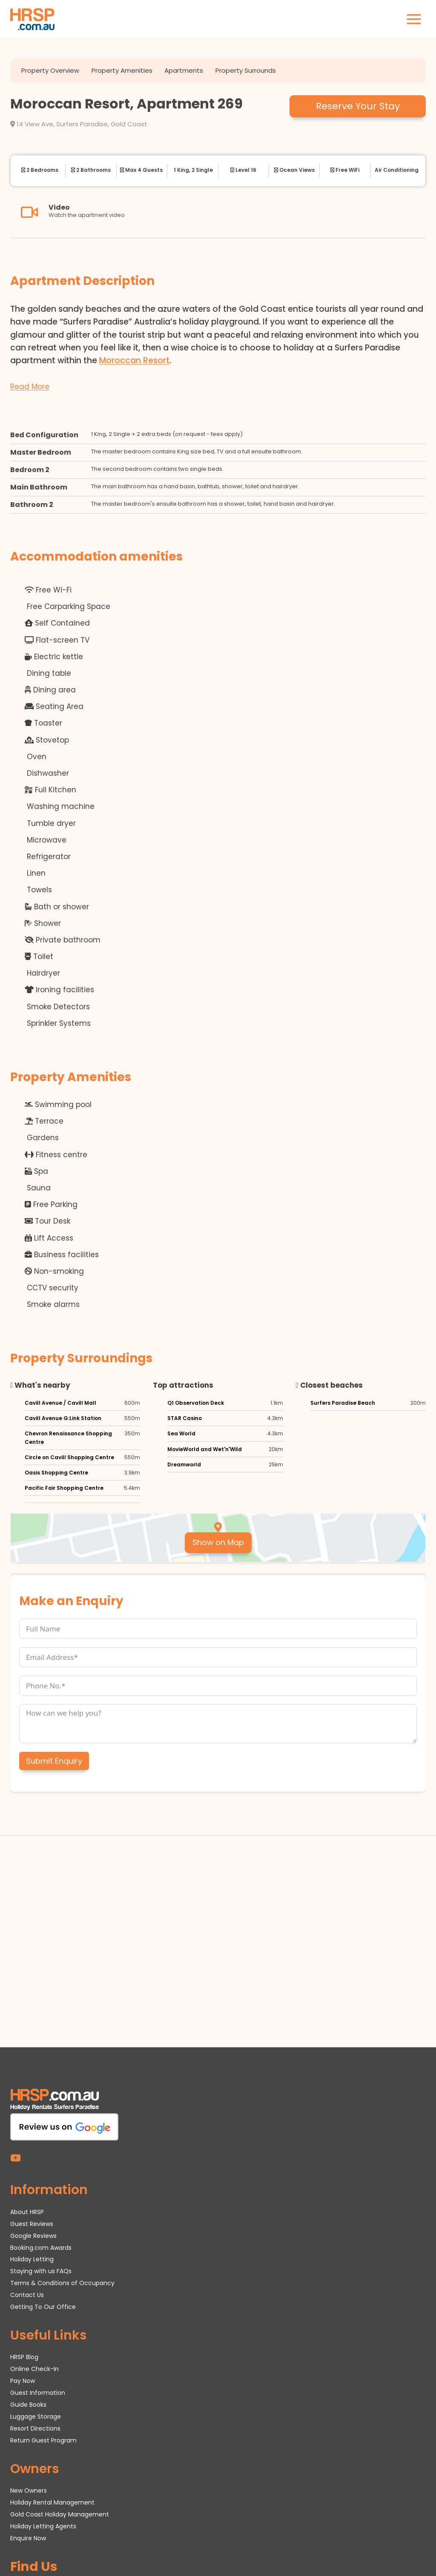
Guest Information (37, 2252)
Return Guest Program (43, 2300)
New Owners (28, 2349)
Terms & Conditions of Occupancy (62, 2142)
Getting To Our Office (43, 2166)
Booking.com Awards (41, 2107)
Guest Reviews (31, 2083)
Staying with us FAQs (41, 2130)
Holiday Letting (32, 2119)
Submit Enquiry (54, 1759)
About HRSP (27, 2071)
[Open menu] (414, 19)
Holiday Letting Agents (43, 2385)
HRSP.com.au (89, 2535)
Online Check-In (34, 2228)
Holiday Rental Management (52, 2361)
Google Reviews (33, 2095)
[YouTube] (15, 2017)
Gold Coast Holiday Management (59, 2373)
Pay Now (22, 2240)
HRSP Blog (24, 2216)
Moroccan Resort (134, 359)
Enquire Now (28, 2397)
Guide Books (28, 2264)
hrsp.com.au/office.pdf (351, 2545)
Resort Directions (35, 2288)
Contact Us (27, 2154)
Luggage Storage (35, 2276)
